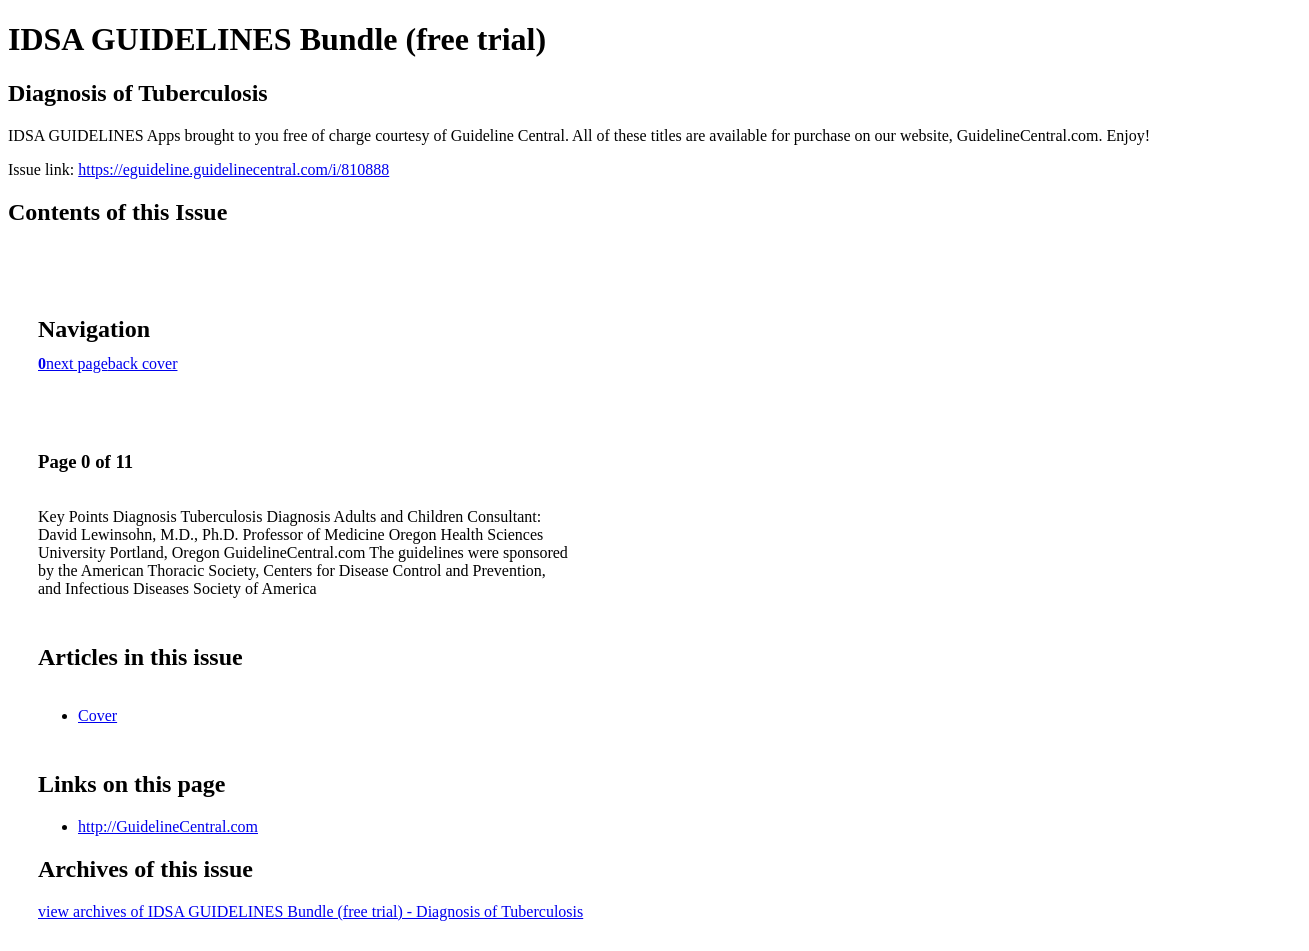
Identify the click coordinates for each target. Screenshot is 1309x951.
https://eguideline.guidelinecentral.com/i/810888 (233, 169)
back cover (143, 363)
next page (77, 363)
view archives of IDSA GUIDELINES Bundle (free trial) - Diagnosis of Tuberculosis (310, 911)
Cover (97, 715)
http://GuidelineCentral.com (168, 826)
